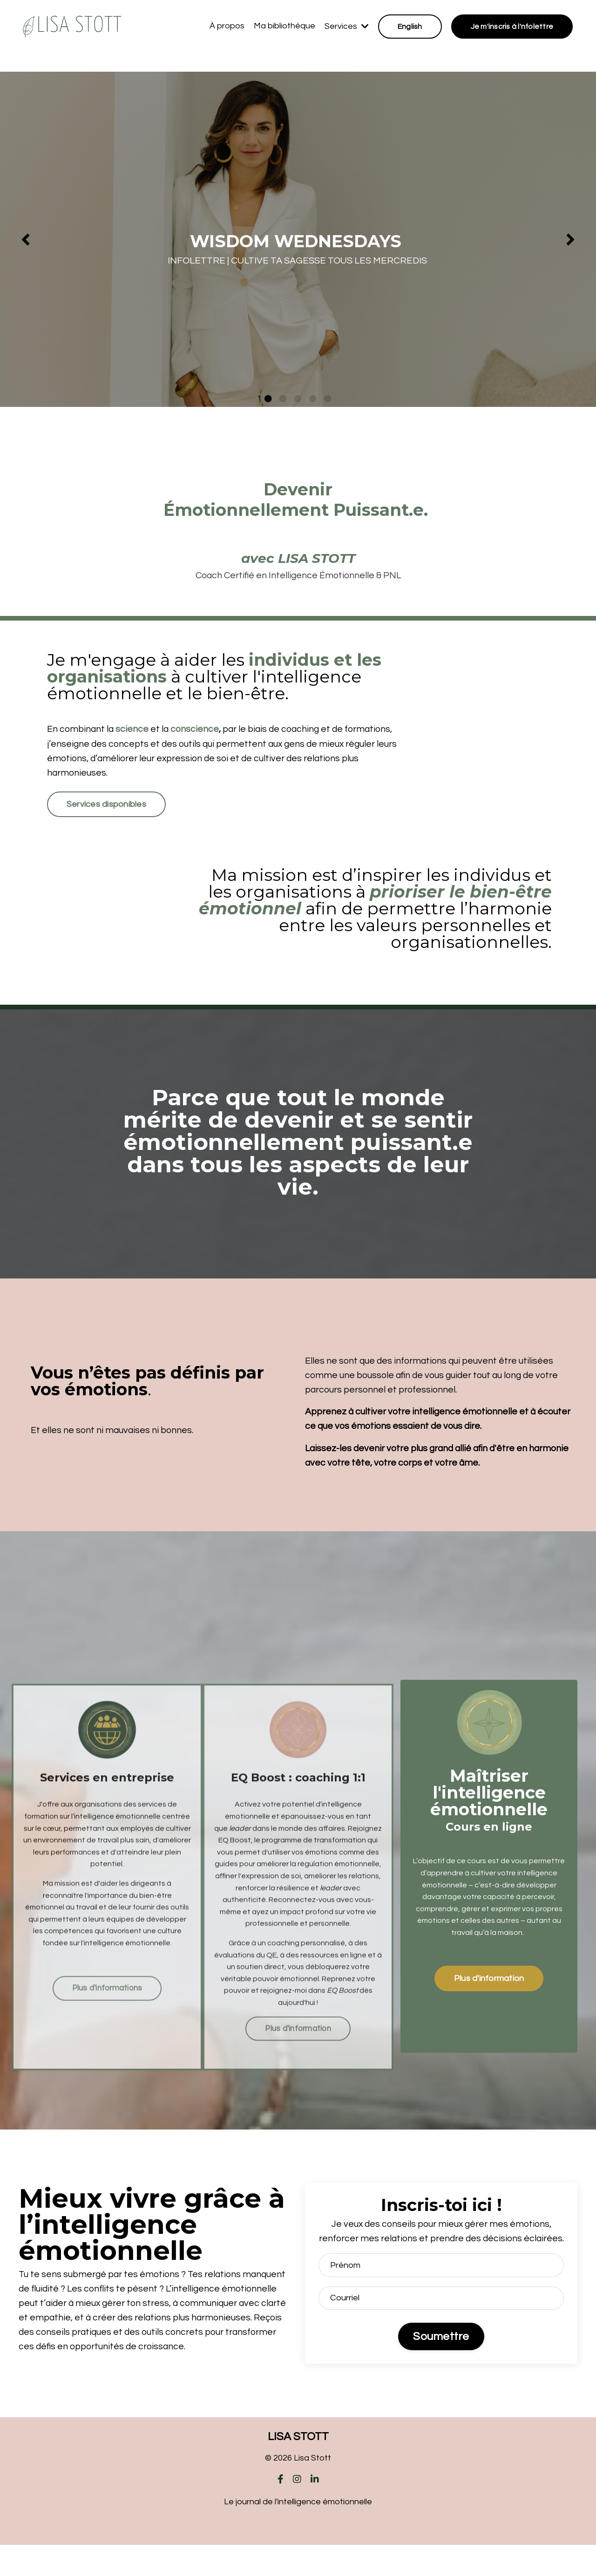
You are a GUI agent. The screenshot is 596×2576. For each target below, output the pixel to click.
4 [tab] (313, 398)
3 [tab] (298, 398)
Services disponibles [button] (108, 810)
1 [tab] (268, 398)
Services (346, 25)
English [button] (409, 26)
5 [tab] (327, 398)
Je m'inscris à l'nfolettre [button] (512, 26)
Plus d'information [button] (489, 1991)
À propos (226, 25)
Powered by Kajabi (298, 2552)
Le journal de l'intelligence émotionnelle (298, 2533)
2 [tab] (283, 398)
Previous (25, 239)
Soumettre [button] (441, 2367)
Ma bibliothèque (284, 25)
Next (570, 239)
